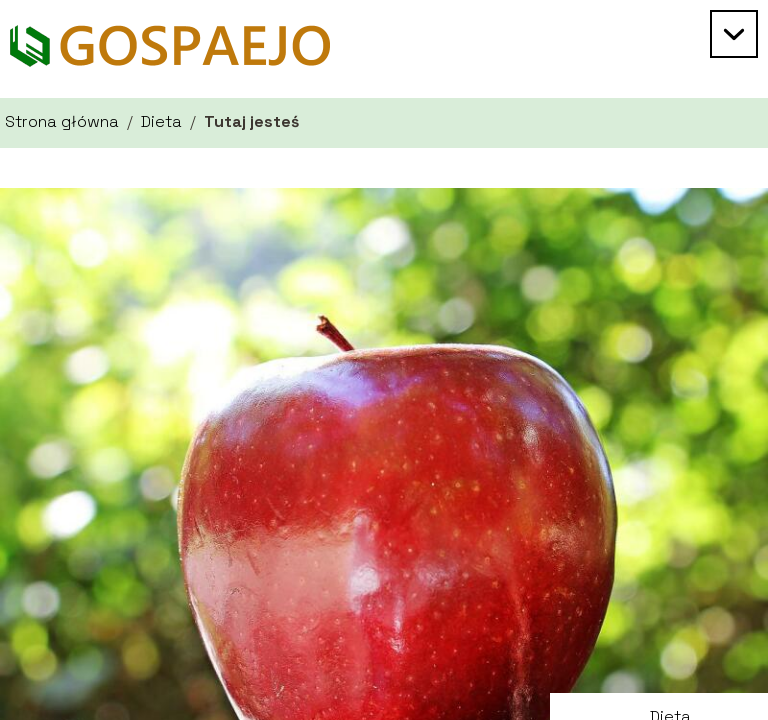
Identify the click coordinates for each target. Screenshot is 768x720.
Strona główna (62, 121)
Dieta (161, 121)
